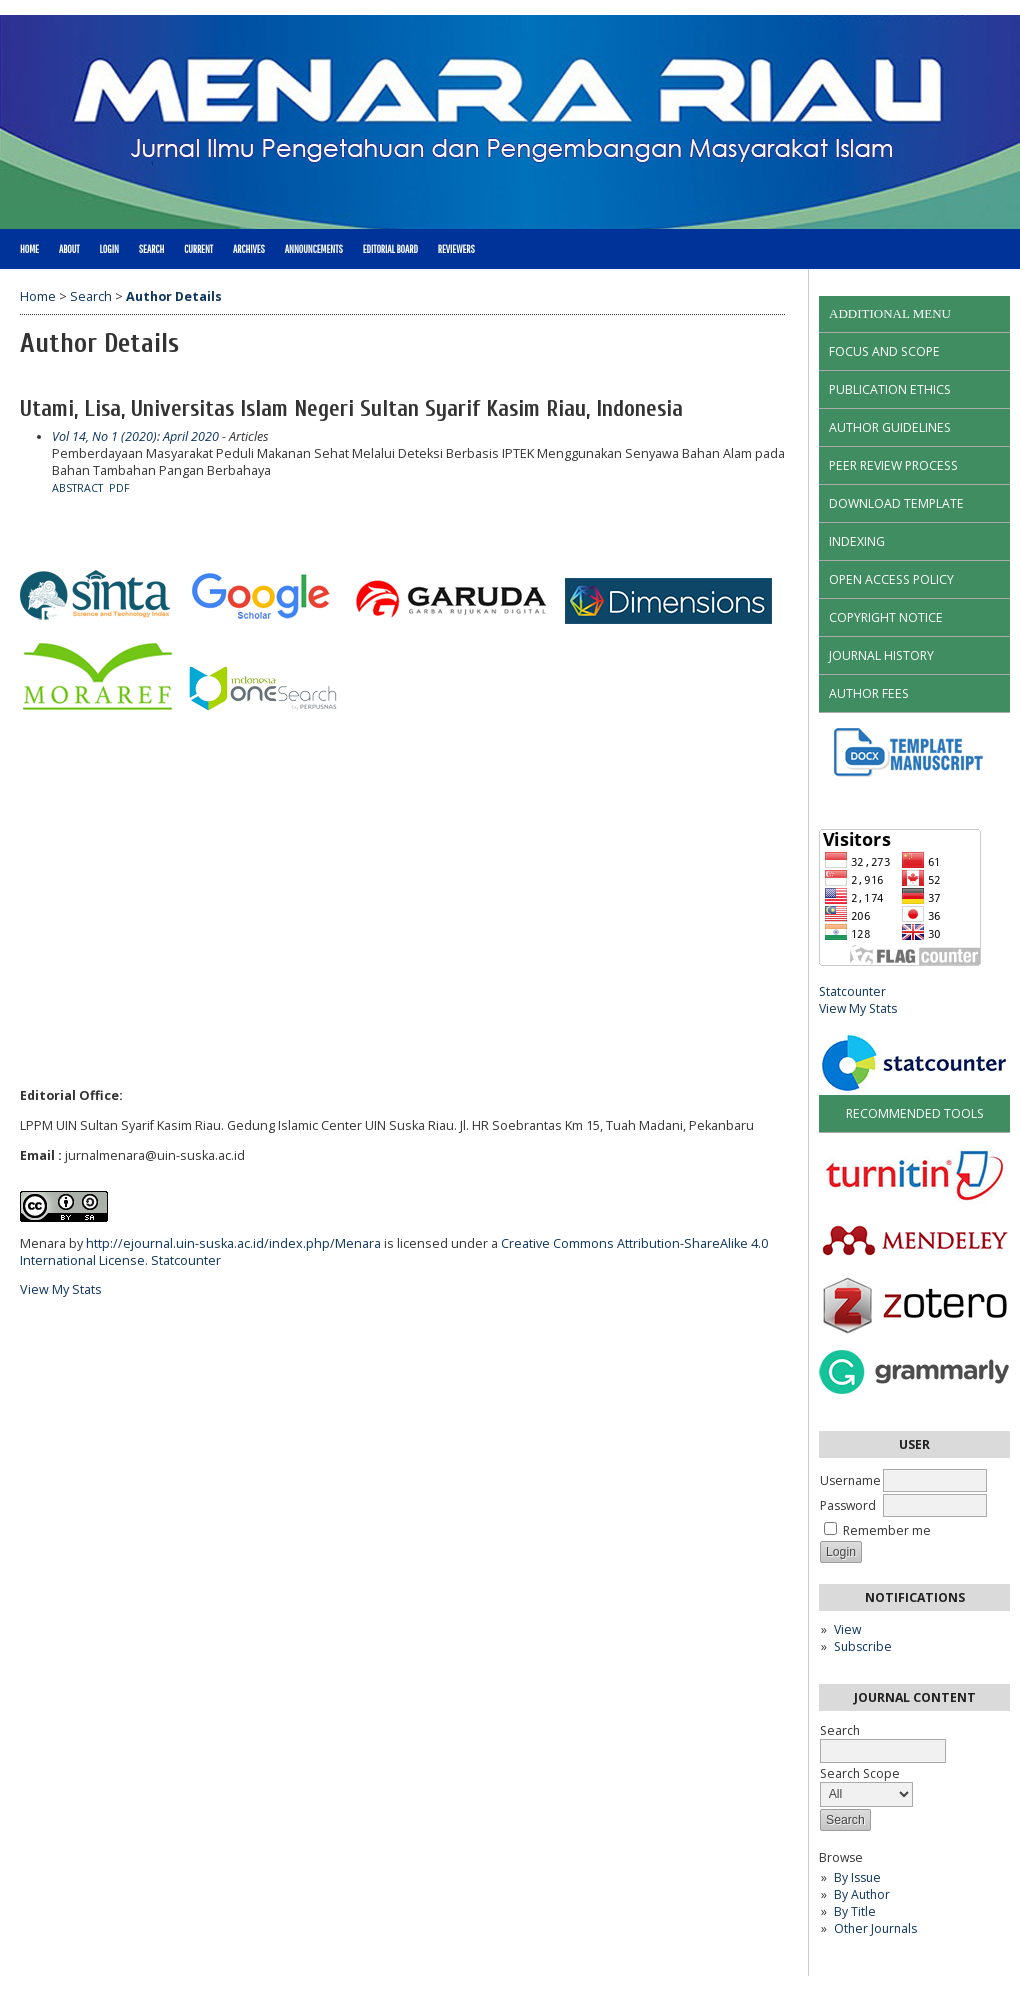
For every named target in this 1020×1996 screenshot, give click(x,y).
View (847, 1629)
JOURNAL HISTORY (881, 655)
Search (151, 249)
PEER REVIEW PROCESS (893, 465)
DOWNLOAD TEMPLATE (896, 503)
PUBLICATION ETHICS (890, 389)
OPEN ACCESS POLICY (891, 579)
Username (850, 1480)
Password (848, 1505)
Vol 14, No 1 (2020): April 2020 (135, 436)
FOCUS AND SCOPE (884, 351)
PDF (119, 488)
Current (198, 249)
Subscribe (863, 1646)
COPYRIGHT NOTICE (886, 617)
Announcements (314, 249)
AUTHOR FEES (869, 693)
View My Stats (858, 1008)
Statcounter (852, 991)
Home (29, 249)
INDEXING (857, 541)
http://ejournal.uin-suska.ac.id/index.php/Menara (233, 1243)
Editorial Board (390, 249)
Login (108, 249)
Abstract (77, 488)
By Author (862, 1894)
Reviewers (456, 249)
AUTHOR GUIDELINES (890, 427)
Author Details (174, 296)
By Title (855, 1911)
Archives (249, 249)
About (69, 249)
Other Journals (875, 1928)
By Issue (857, 1877)
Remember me (887, 1530)
